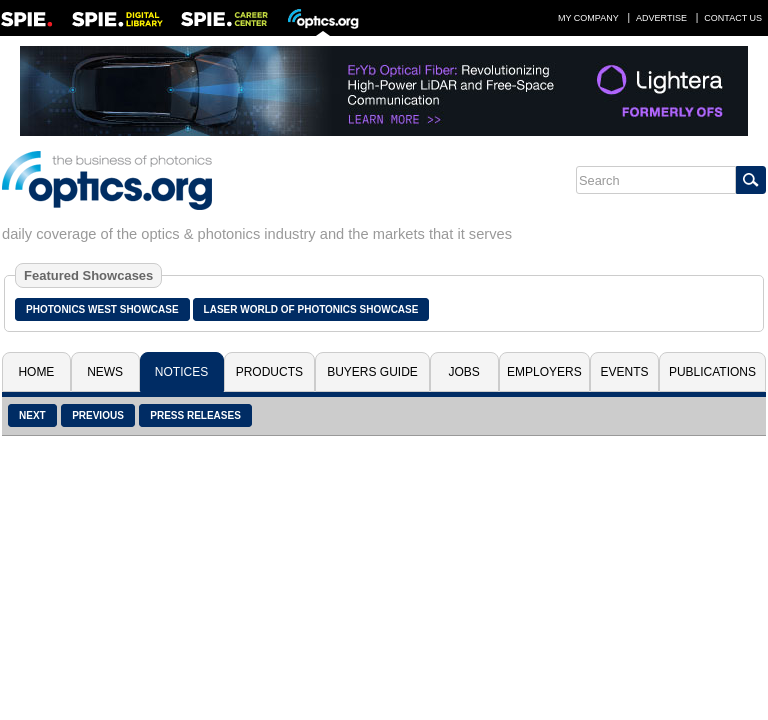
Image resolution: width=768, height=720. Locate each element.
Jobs (464, 372)
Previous (98, 415)
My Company (588, 18)
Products (269, 372)
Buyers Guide (372, 372)
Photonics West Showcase (102, 309)
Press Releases (195, 415)
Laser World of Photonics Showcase (311, 309)
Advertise (661, 18)
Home (36, 372)
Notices (181, 372)
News (105, 372)
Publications (712, 372)
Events (625, 372)
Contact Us (733, 18)
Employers (544, 372)
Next (32, 415)
